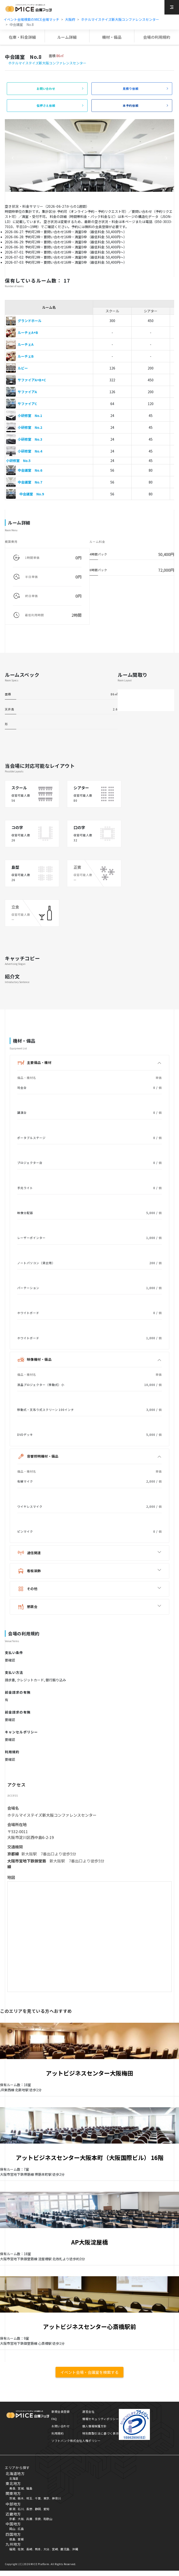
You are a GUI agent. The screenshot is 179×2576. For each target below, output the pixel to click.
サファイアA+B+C (32, 379)
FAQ (54, 2419)
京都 (12, 2519)
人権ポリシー (91, 2440)
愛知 (46, 2509)
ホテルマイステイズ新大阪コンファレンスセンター (120, 19)
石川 (21, 2509)
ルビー (23, 368)
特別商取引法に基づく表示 (100, 2433)
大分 (46, 2549)
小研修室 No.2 (30, 427)
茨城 (12, 2498)
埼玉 (29, 2498)
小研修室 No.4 (30, 451)
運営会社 (88, 2411)
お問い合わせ (60, 2426)
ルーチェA (25, 344)
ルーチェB (26, 356)
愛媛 (21, 2539)
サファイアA (27, 391)
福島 (29, 2488)
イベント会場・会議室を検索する (89, 2372)
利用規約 (57, 2433)
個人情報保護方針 (94, 2426)
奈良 (38, 2519)
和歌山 (48, 2519)
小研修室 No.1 (30, 415)
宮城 (21, 2488)
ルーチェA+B (28, 332)
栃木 (21, 2498)
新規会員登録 (60, 2411)
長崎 (29, 2549)
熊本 (38, 2549)
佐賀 (21, 2549)
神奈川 (56, 2498)
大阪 (21, 2519)
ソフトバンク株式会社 (66, 2440)
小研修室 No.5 (18, 460)
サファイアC (27, 403)
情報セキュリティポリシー (100, 2419)
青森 (12, 2488)
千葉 (38, 2498)
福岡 (12, 2549)
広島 (21, 2529)
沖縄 (75, 2549)
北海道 (13, 2478)
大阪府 (70, 19)
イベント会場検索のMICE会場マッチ (31, 19)
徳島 (12, 2539)
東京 (46, 2498)
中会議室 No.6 (30, 470)
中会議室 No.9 (32, 494)
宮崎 (55, 2549)
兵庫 (29, 2519)
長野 (29, 2509)
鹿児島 (65, 2549)
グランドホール (29, 320)
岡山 (12, 2529)
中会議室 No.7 (30, 482)
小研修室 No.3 (30, 439)
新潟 (12, 2509)
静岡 (38, 2509)
